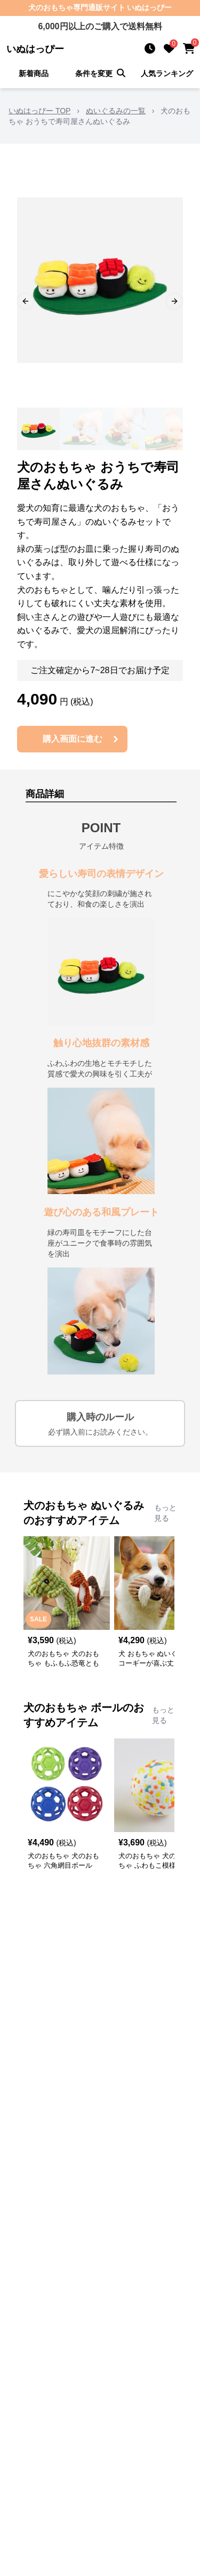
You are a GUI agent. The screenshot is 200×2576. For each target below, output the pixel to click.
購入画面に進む (82, 739)
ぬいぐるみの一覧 (116, 110)
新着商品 (34, 73)
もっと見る (165, 1512)
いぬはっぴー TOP (39, 110)
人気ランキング (167, 73)
